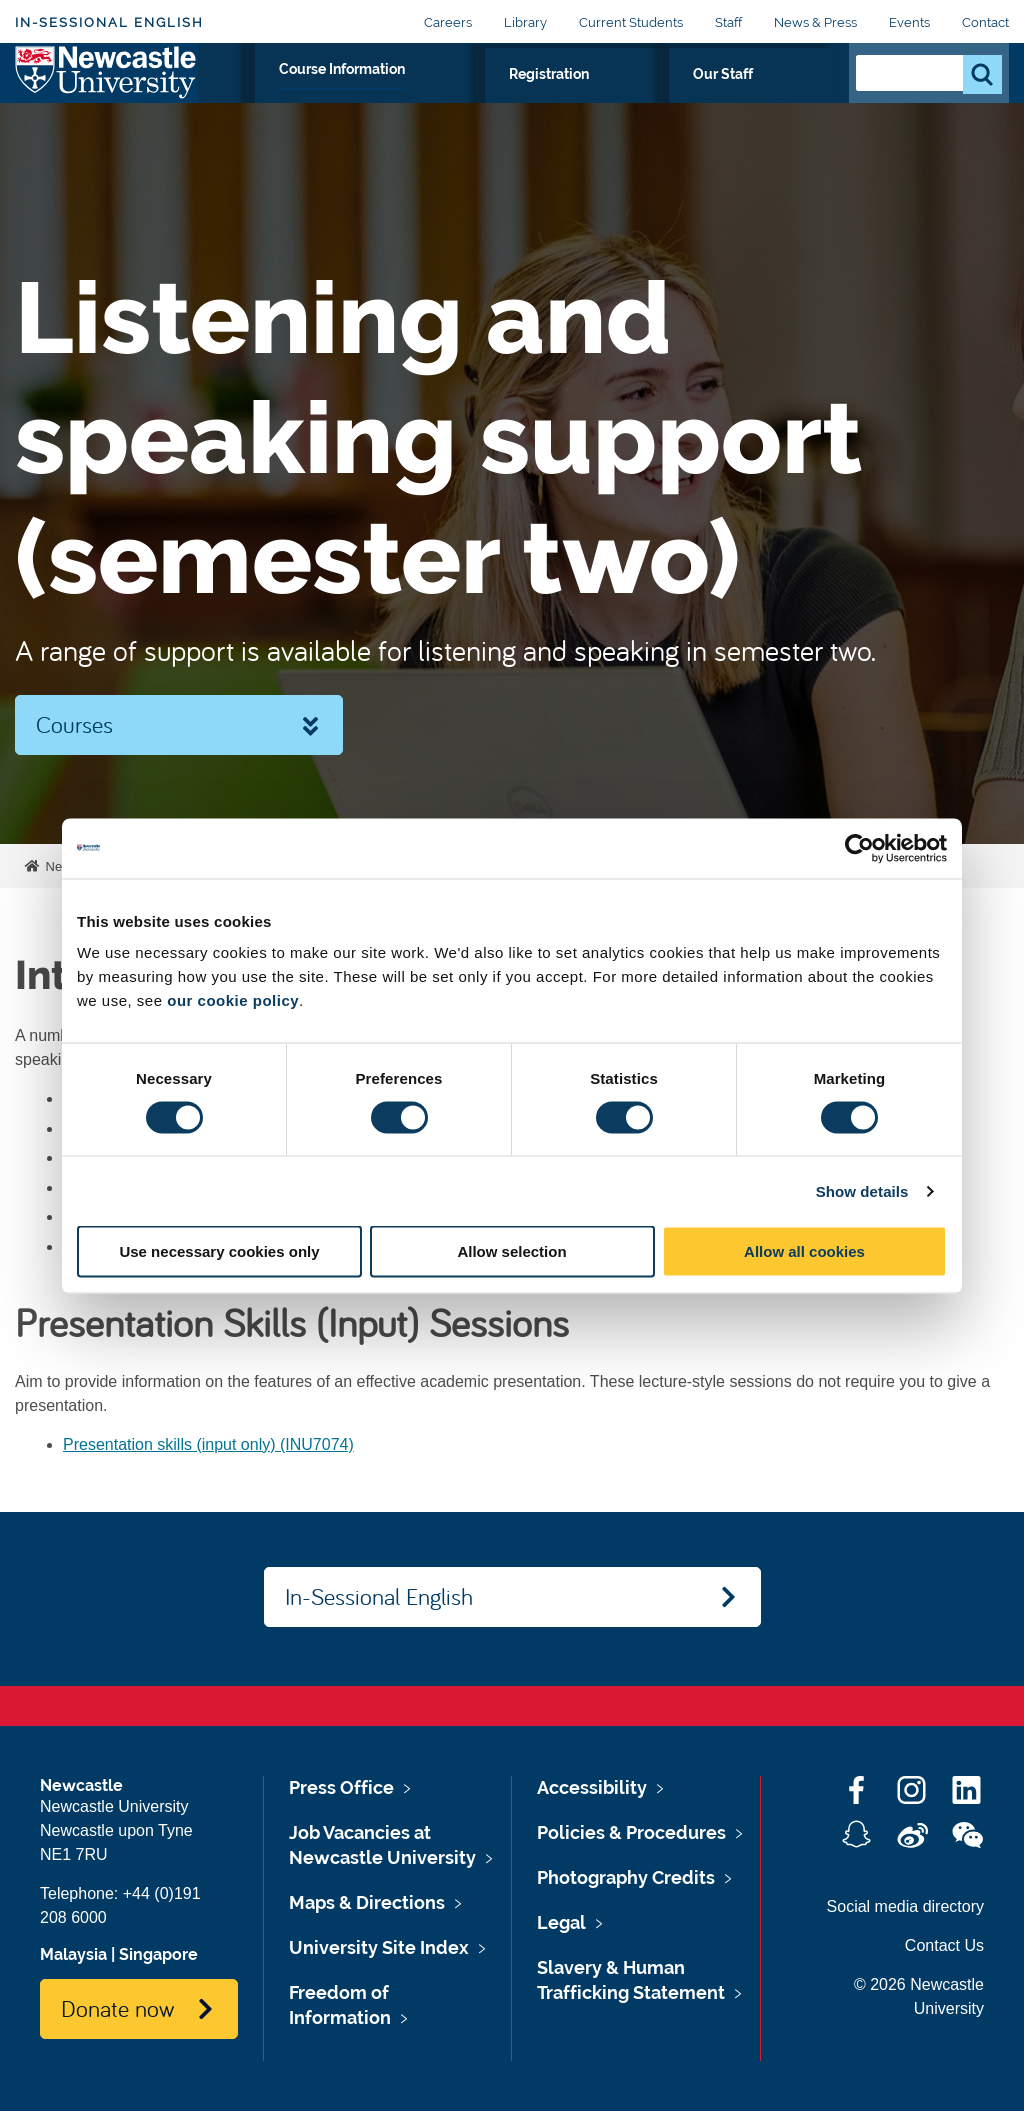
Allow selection (511, 1251)
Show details (862, 1190)
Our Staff (782, 97)
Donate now (117, 2008)
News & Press (815, 22)
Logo (106, 92)
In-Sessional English (109, 22)
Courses (74, 724)
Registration (669, 97)
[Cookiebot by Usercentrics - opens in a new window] (859, 848)
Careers (448, 22)
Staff (728, 22)
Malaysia (73, 1954)
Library (525, 22)
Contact (985, 22)
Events (909, 22)
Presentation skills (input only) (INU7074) (208, 1444)
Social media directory (905, 1906)
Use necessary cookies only (219, 1251)
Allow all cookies (804, 1251)
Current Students (631, 22)
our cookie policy (233, 1000)
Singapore (158, 1954)
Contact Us (944, 1945)
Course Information (515, 97)
